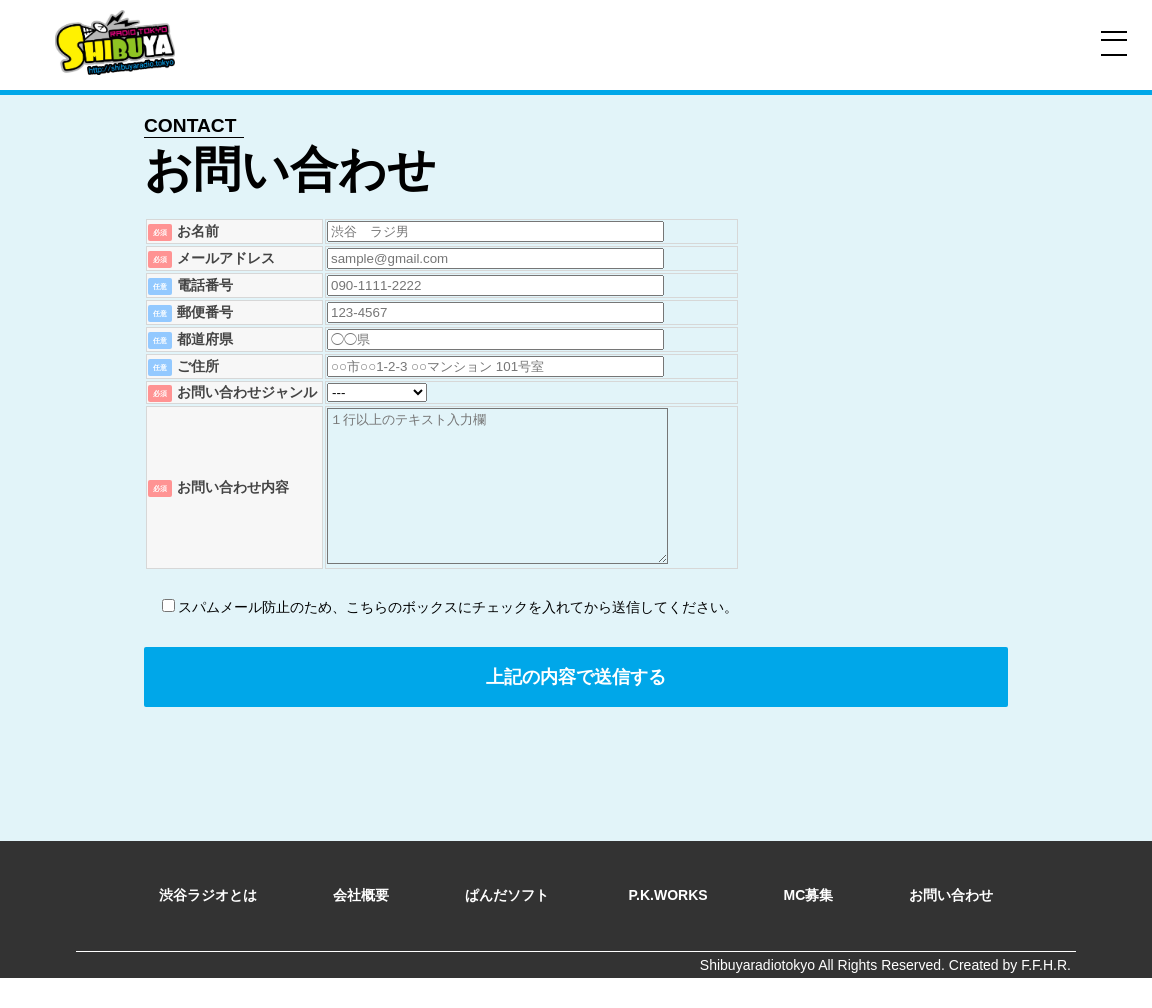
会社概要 (361, 925)
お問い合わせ (951, 925)
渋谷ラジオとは (208, 925)
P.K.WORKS (668, 925)
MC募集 (809, 925)
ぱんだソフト (509, 925)
